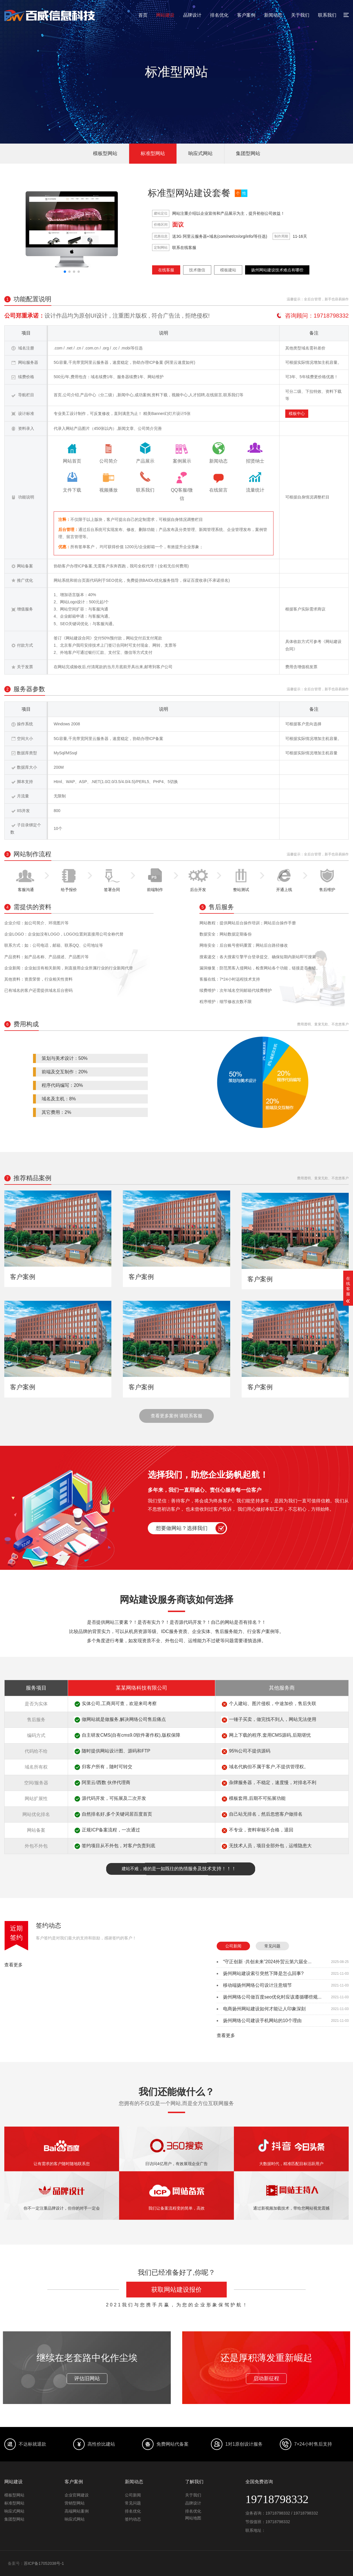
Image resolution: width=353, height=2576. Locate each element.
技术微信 (197, 270)
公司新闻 (233, 1946)
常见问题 (272, 1946)
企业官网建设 (77, 2495)
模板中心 (297, 413)
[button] (65, 271)
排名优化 (219, 15)
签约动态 (48, 1925)
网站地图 (193, 2518)
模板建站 (228, 270)
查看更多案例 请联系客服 (176, 1415)
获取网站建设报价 (176, 2289)
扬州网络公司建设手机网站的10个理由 (262, 2020)
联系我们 (327, 15)
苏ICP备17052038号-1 (44, 2563)
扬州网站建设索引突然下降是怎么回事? (263, 1973)
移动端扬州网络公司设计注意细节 (257, 1985)
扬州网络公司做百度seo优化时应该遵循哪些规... (272, 1997)
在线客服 (166, 270)
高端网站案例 (77, 2511)
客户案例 (246, 15)
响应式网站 (200, 153)
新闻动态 (273, 15)
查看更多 (13, 1964)
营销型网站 (75, 2503)
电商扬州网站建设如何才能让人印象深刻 (264, 2008)
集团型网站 (248, 153)
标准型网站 (153, 153)
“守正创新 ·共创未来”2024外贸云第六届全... (267, 1961)
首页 (143, 15)
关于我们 (300, 15)
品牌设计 (192, 15)
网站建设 (165, 15)
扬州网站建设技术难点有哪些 (277, 270)
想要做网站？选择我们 (181, 1528)
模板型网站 (105, 153)
